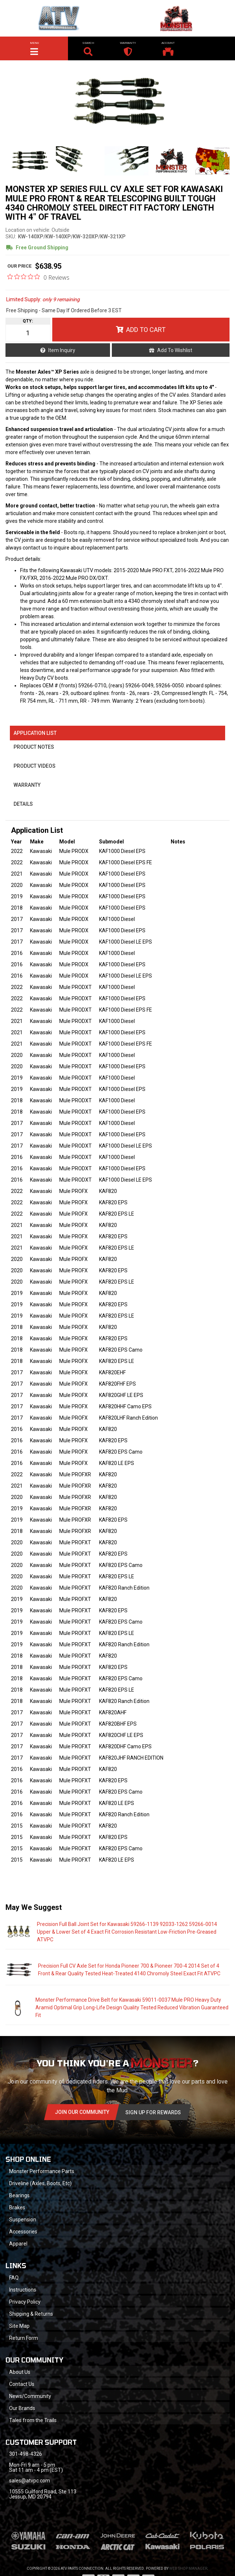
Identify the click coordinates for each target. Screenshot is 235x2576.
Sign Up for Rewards (153, 2112)
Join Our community (82, 2112)
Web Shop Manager (188, 2568)
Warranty (27, 785)
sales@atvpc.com (29, 2481)
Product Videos (35, 766)
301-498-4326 (25, 2454)
